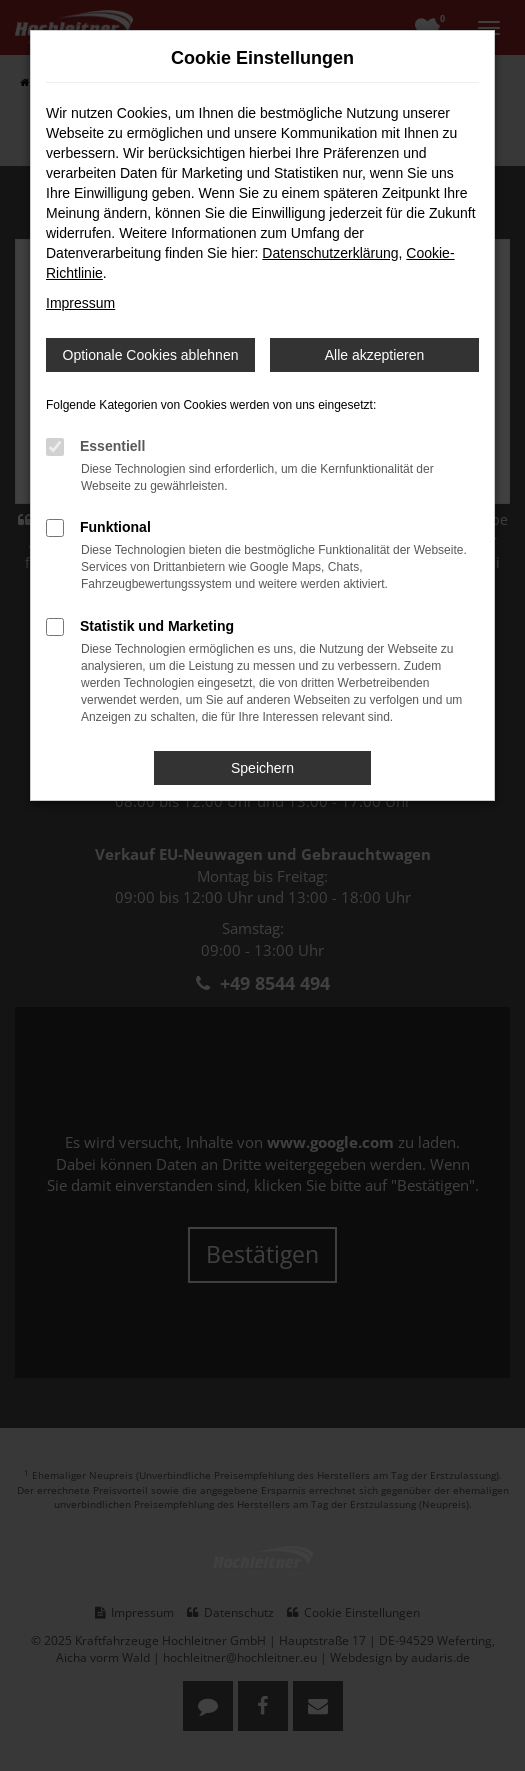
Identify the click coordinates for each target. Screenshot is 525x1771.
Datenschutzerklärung (330, 253)
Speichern (262, 768)
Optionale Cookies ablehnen (151, 355)
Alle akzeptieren (375, 355)
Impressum (80, 303)
